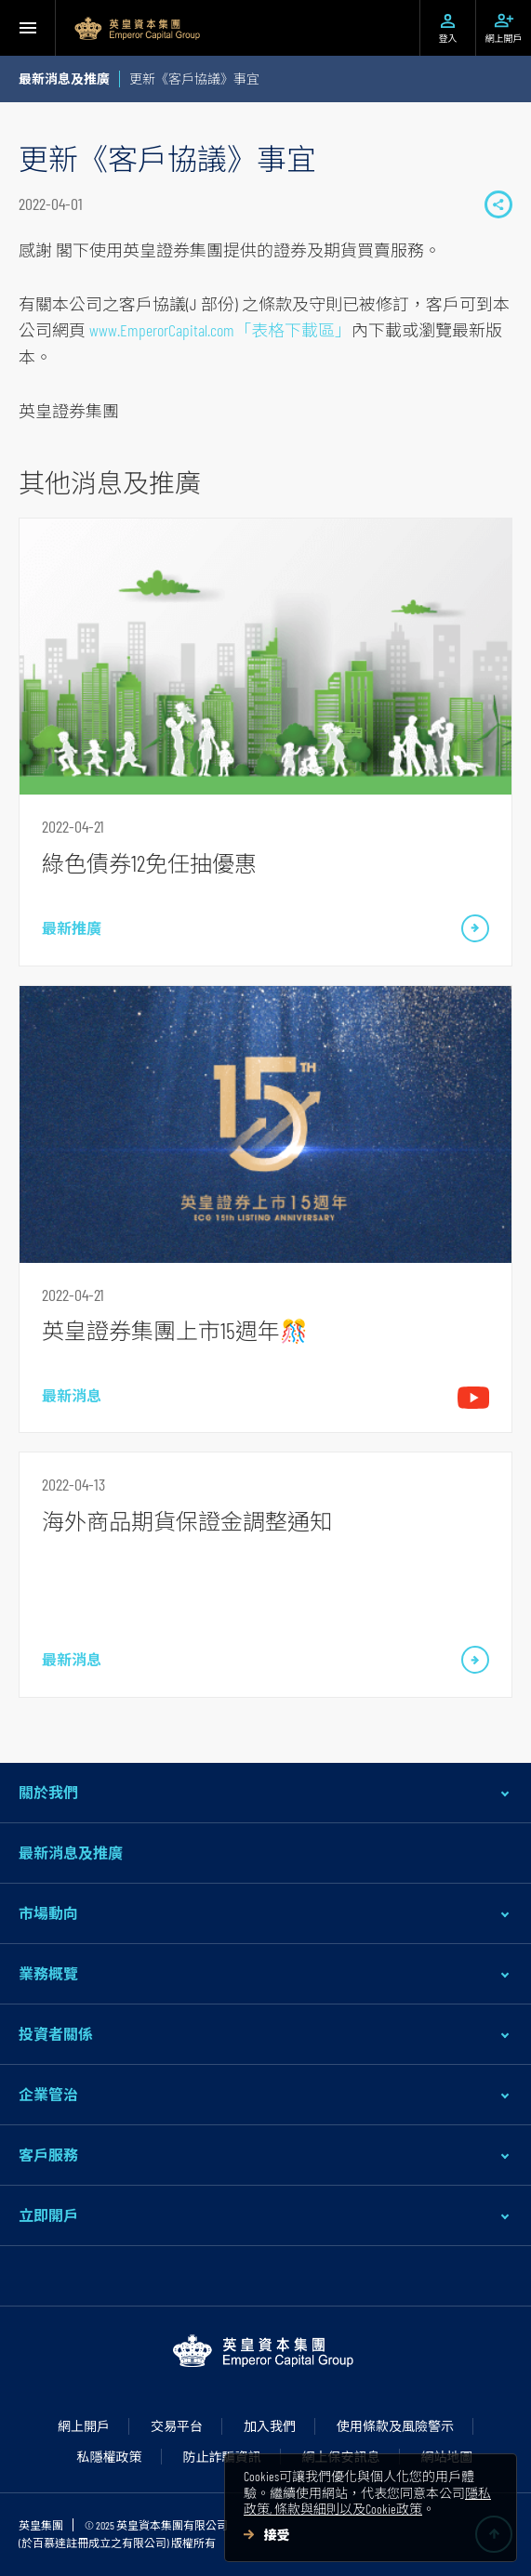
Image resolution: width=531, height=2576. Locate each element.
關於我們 (48, 1792)
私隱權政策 (109, 2456)
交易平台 (177, 2426)
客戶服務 (48, 2154)
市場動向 (48, 1913)
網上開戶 (84, 2426)
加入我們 (270, 2426)
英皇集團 (41, 2524)
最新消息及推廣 (71, 1852)
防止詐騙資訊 (222, 2456)
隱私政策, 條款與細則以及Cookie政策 (367, 2501)
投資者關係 (56, 2034)
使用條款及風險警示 (395, 2426)
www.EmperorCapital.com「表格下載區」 (220, 330)
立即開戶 (48, 2215)
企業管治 (48, 2094)
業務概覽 (48, 1973)
